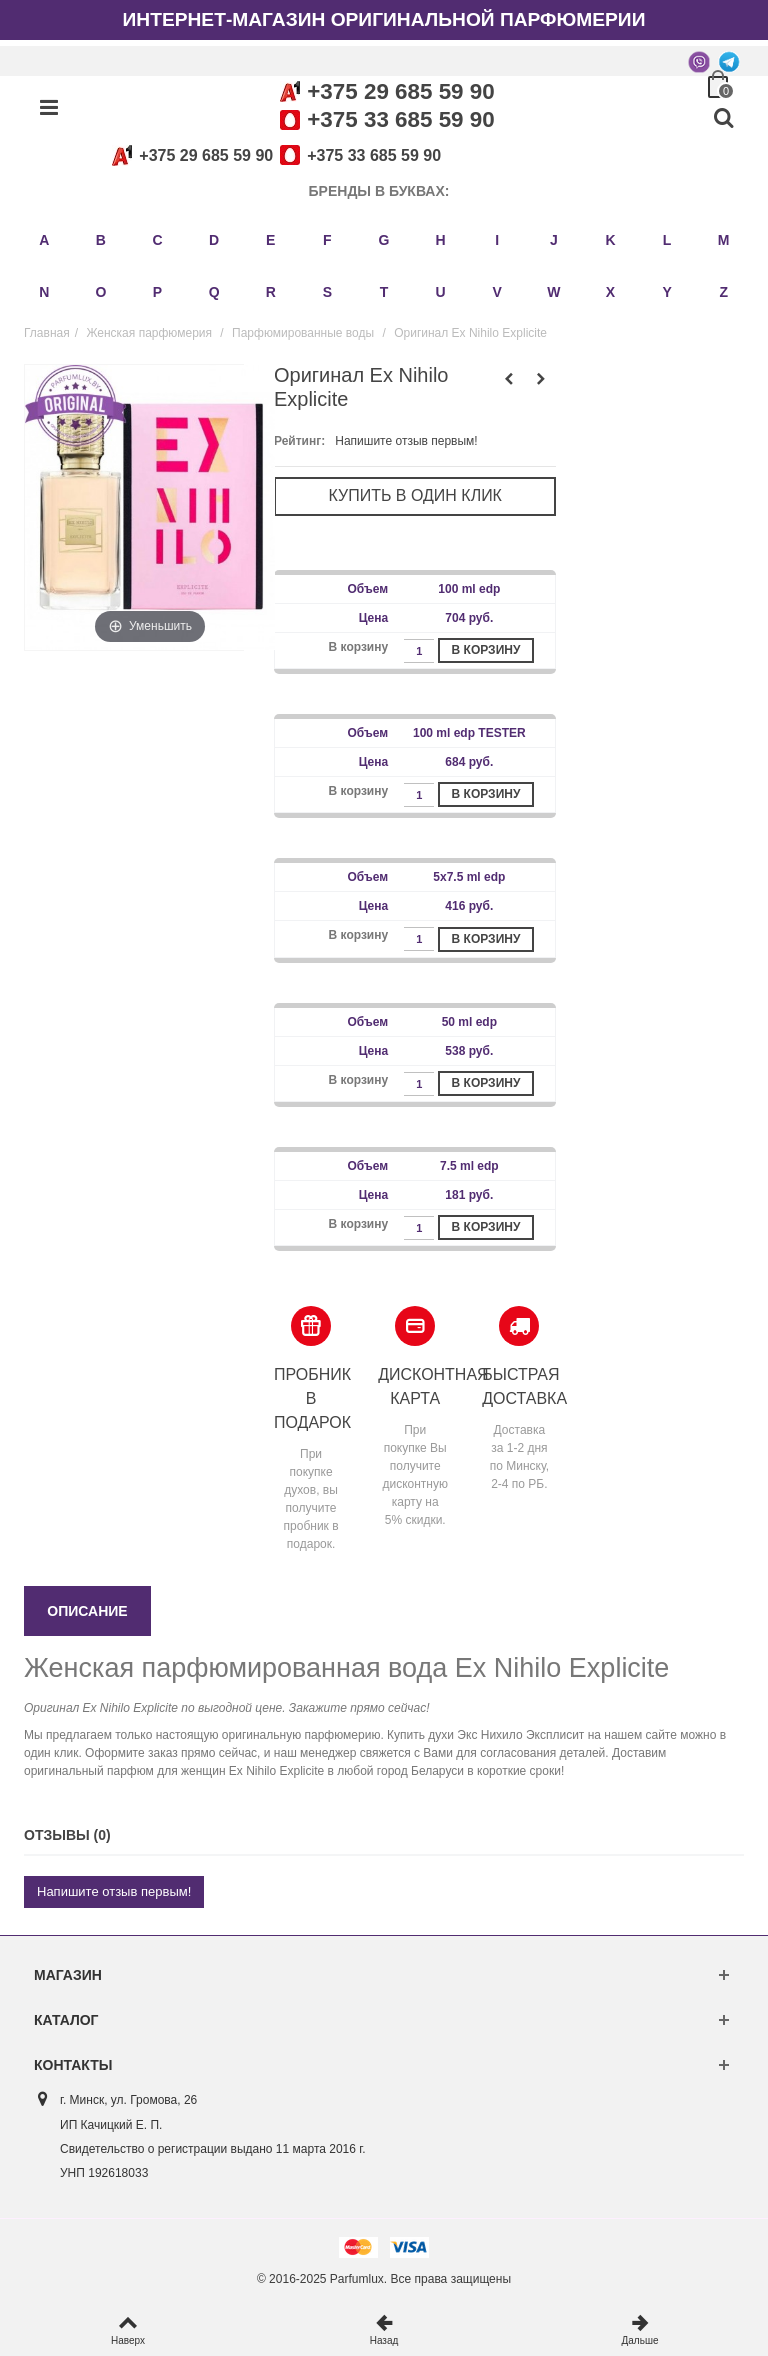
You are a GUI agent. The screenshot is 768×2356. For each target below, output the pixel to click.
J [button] (554, 240)
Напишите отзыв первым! (406, 441)
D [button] (214, 240)
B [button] (101, 240)
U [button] (441, 292)
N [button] (44, 292)
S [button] (327, 292)
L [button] (667, 240)
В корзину (486, 650)
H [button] (441, 240)
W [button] (553, 292)
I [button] (497, 240)
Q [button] (214, 292)
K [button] (610, 240)
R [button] (271, 292)
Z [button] (723, 292)
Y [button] (666, 292)
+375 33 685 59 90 (400, 119)
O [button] (100, 292)
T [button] (384, 292)
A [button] (44, 240)
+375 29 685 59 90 (400, 91)
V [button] (497, 292)
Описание (87, 1611)
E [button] (270, 240)
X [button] (610, 292)
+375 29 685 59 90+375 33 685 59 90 (273, 155)
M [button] (724, 240)
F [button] (327, 240)
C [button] (157, 240)
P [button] (157, 292)
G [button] (384, 240)
